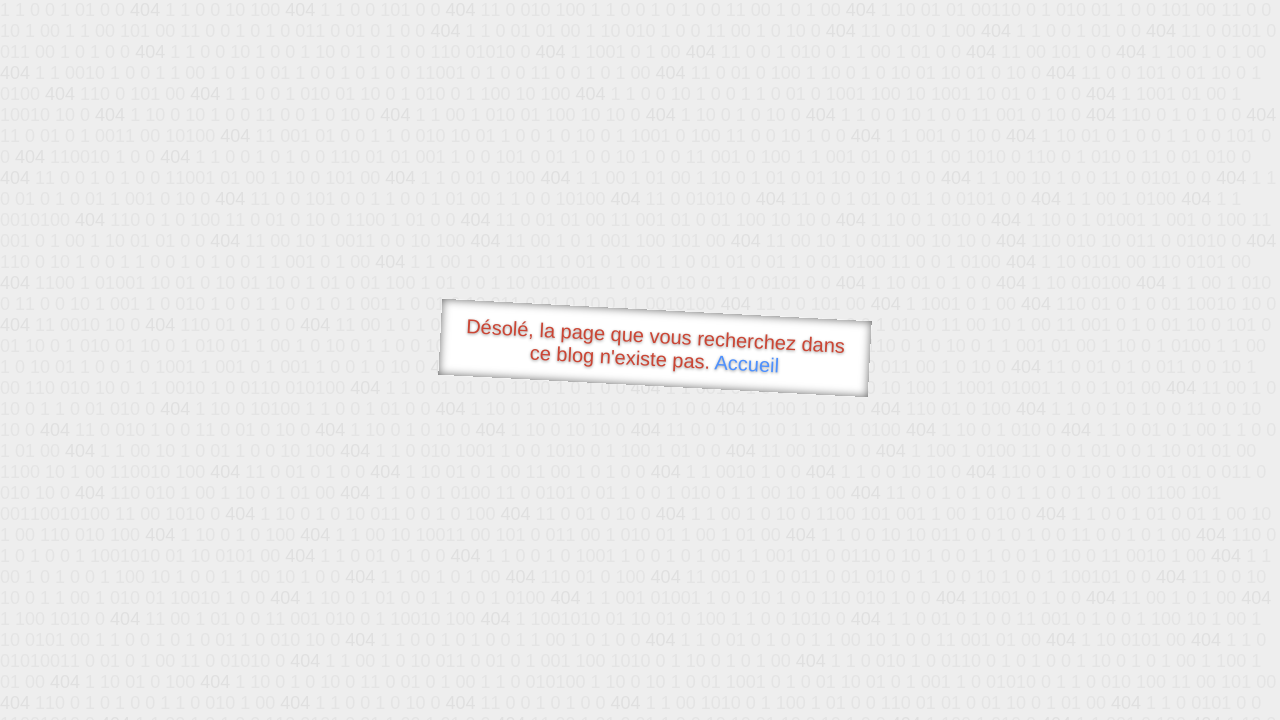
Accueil (747, 363)
